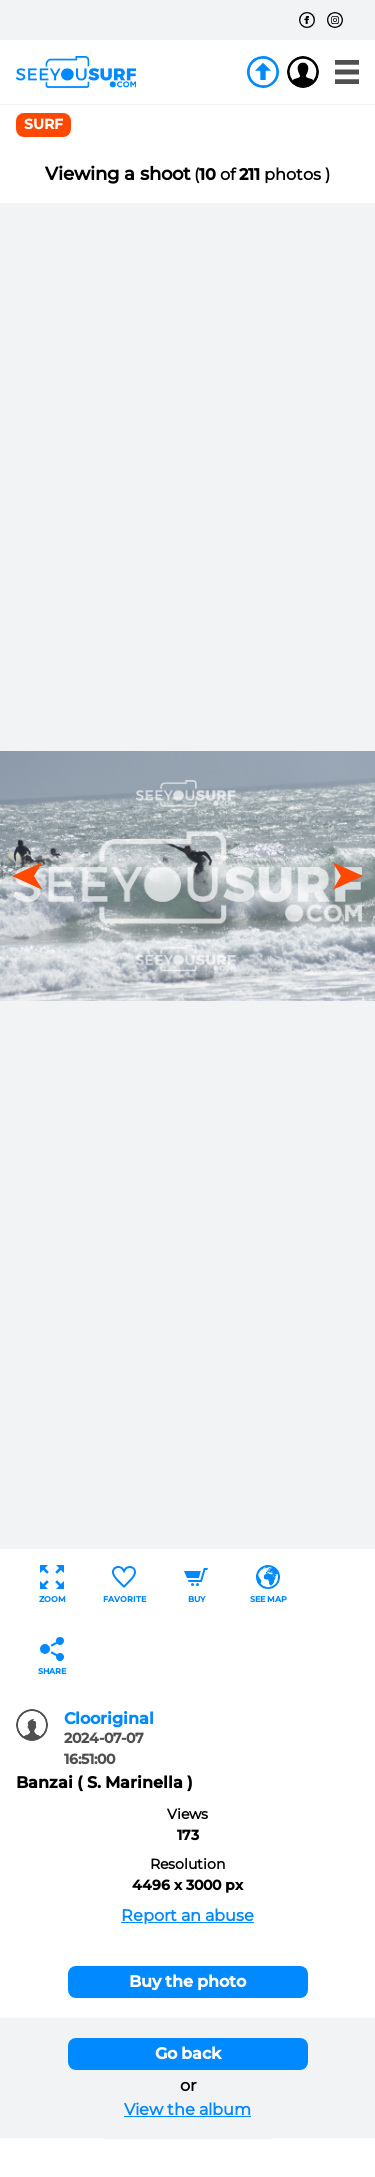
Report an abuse (187, 1915)
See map (268, 1584)
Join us (263, 72)
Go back (188, 2053)
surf (43, 124)
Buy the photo (187, 1981)
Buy (196, 1584)
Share (52, 1656)
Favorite (124, 1584)
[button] (341, 876)
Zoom (52, 1584)
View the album (187, 2109)
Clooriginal (109, 1718)
